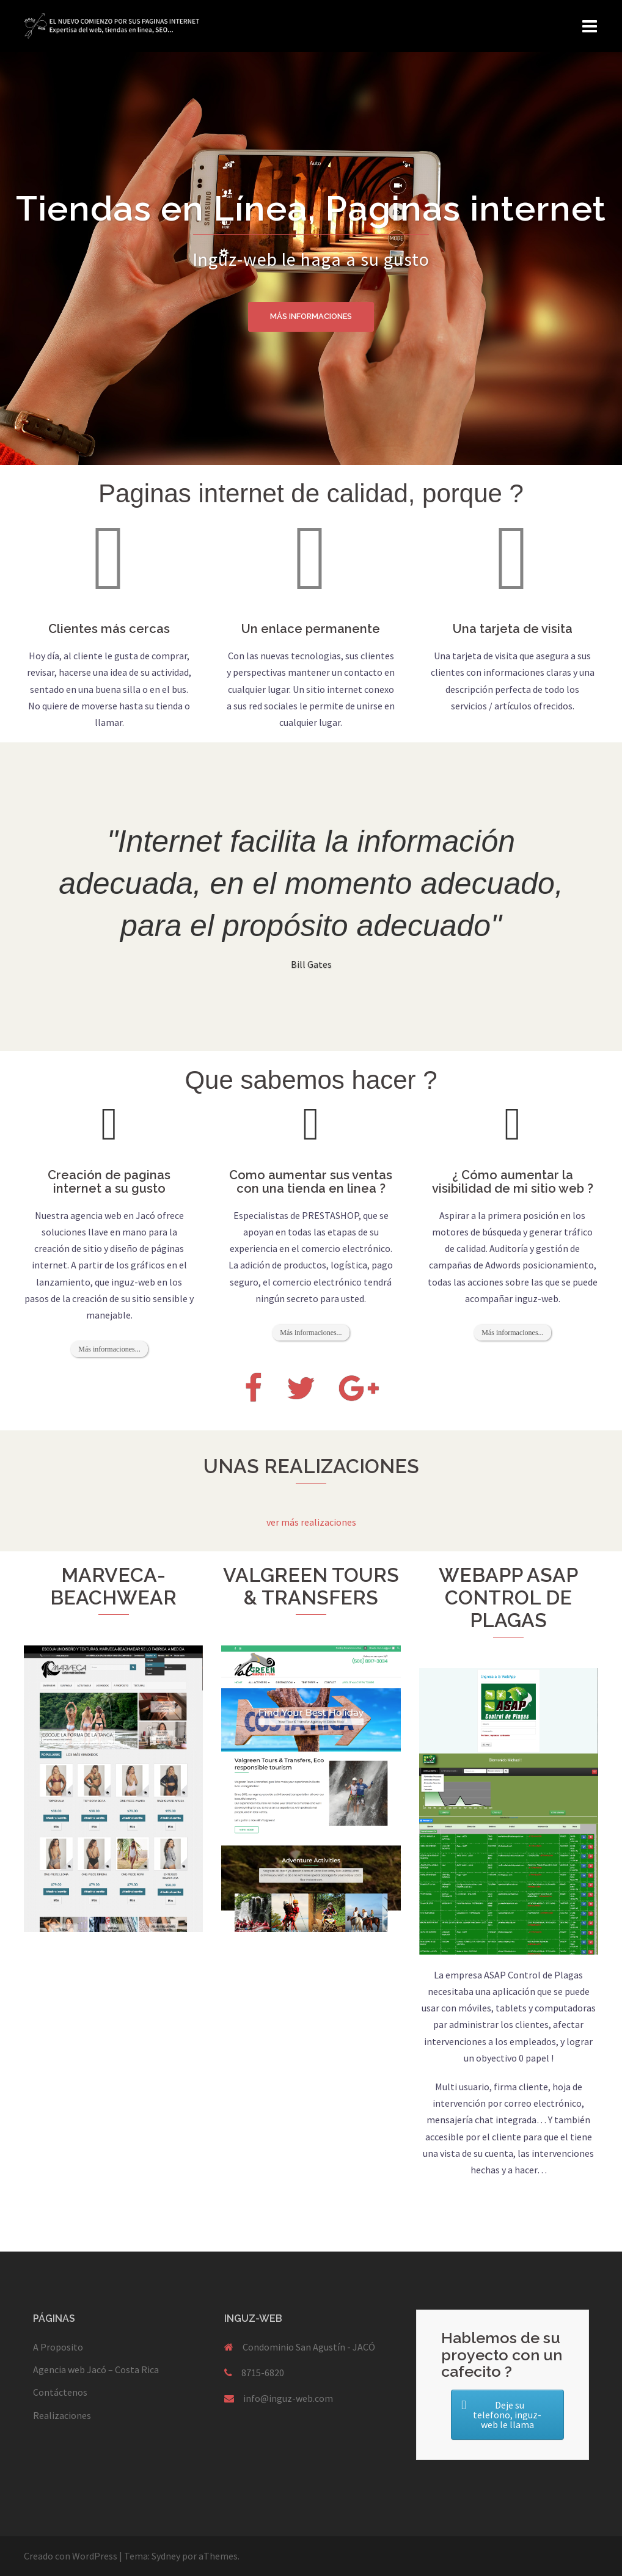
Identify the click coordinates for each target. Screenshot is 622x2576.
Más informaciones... (109, 1349)
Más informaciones (311, 316)
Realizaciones (62, 2415)
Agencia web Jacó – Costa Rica (96, 2369)
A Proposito (58, 2347)
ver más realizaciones (311, 1522)
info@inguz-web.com (288, 2398)
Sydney (166, 2556)
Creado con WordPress (70, 2556)
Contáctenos (60, 2392)
